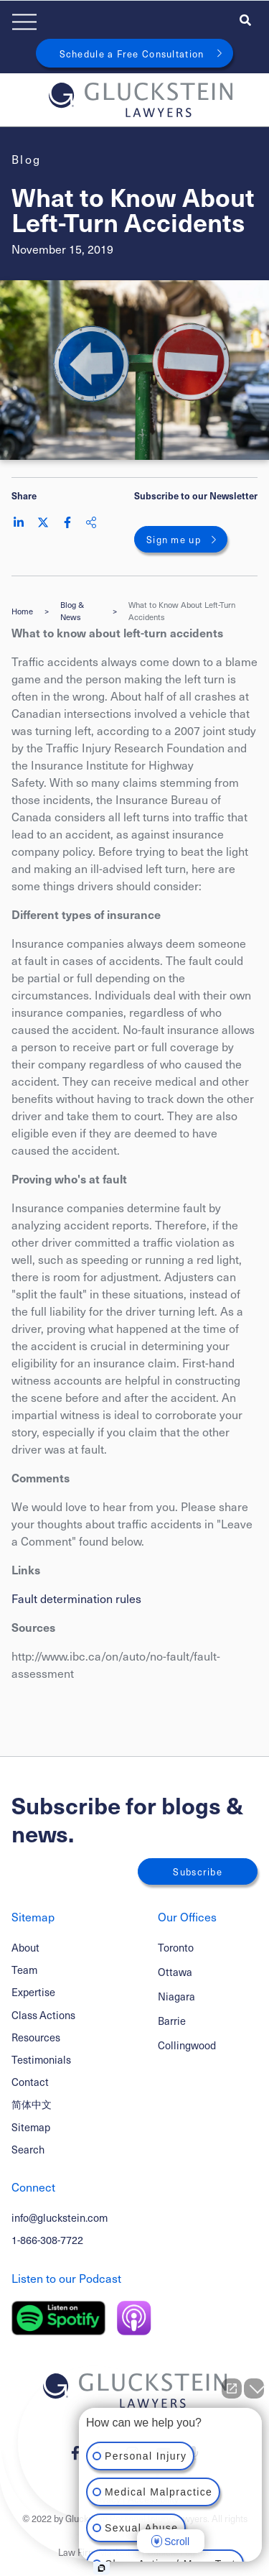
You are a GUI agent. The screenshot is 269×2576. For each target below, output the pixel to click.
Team (24, 1969)
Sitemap (30, 2127)
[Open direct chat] (232, 2388)
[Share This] (91, 522)
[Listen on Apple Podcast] (134, 2318)
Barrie (172, 2020)
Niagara (176, 1996)
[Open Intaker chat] (101, 2568)
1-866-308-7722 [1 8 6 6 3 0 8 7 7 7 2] (47, 2240)
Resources (35, 2037)
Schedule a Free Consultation (132, 53)
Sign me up (173, 539)
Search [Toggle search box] (27, 2149)
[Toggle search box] (245, 19)
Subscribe (197, 1871)
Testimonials (41, 2059)
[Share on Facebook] (67, 522)
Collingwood (187, 2045)
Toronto (176, 1947)
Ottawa (175, 1972)
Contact (30, 2082)
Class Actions (43, 2015)
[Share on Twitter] (43, 522)
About (25, 1947)
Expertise (33, 1992)
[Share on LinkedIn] (18, 522)
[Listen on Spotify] (58, 2318)
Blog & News (72, 611)
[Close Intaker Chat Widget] (254, 2388)
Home (22, 611)
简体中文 (31, 2104)
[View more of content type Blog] (26, 158)
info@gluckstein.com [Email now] (59, 2217)
